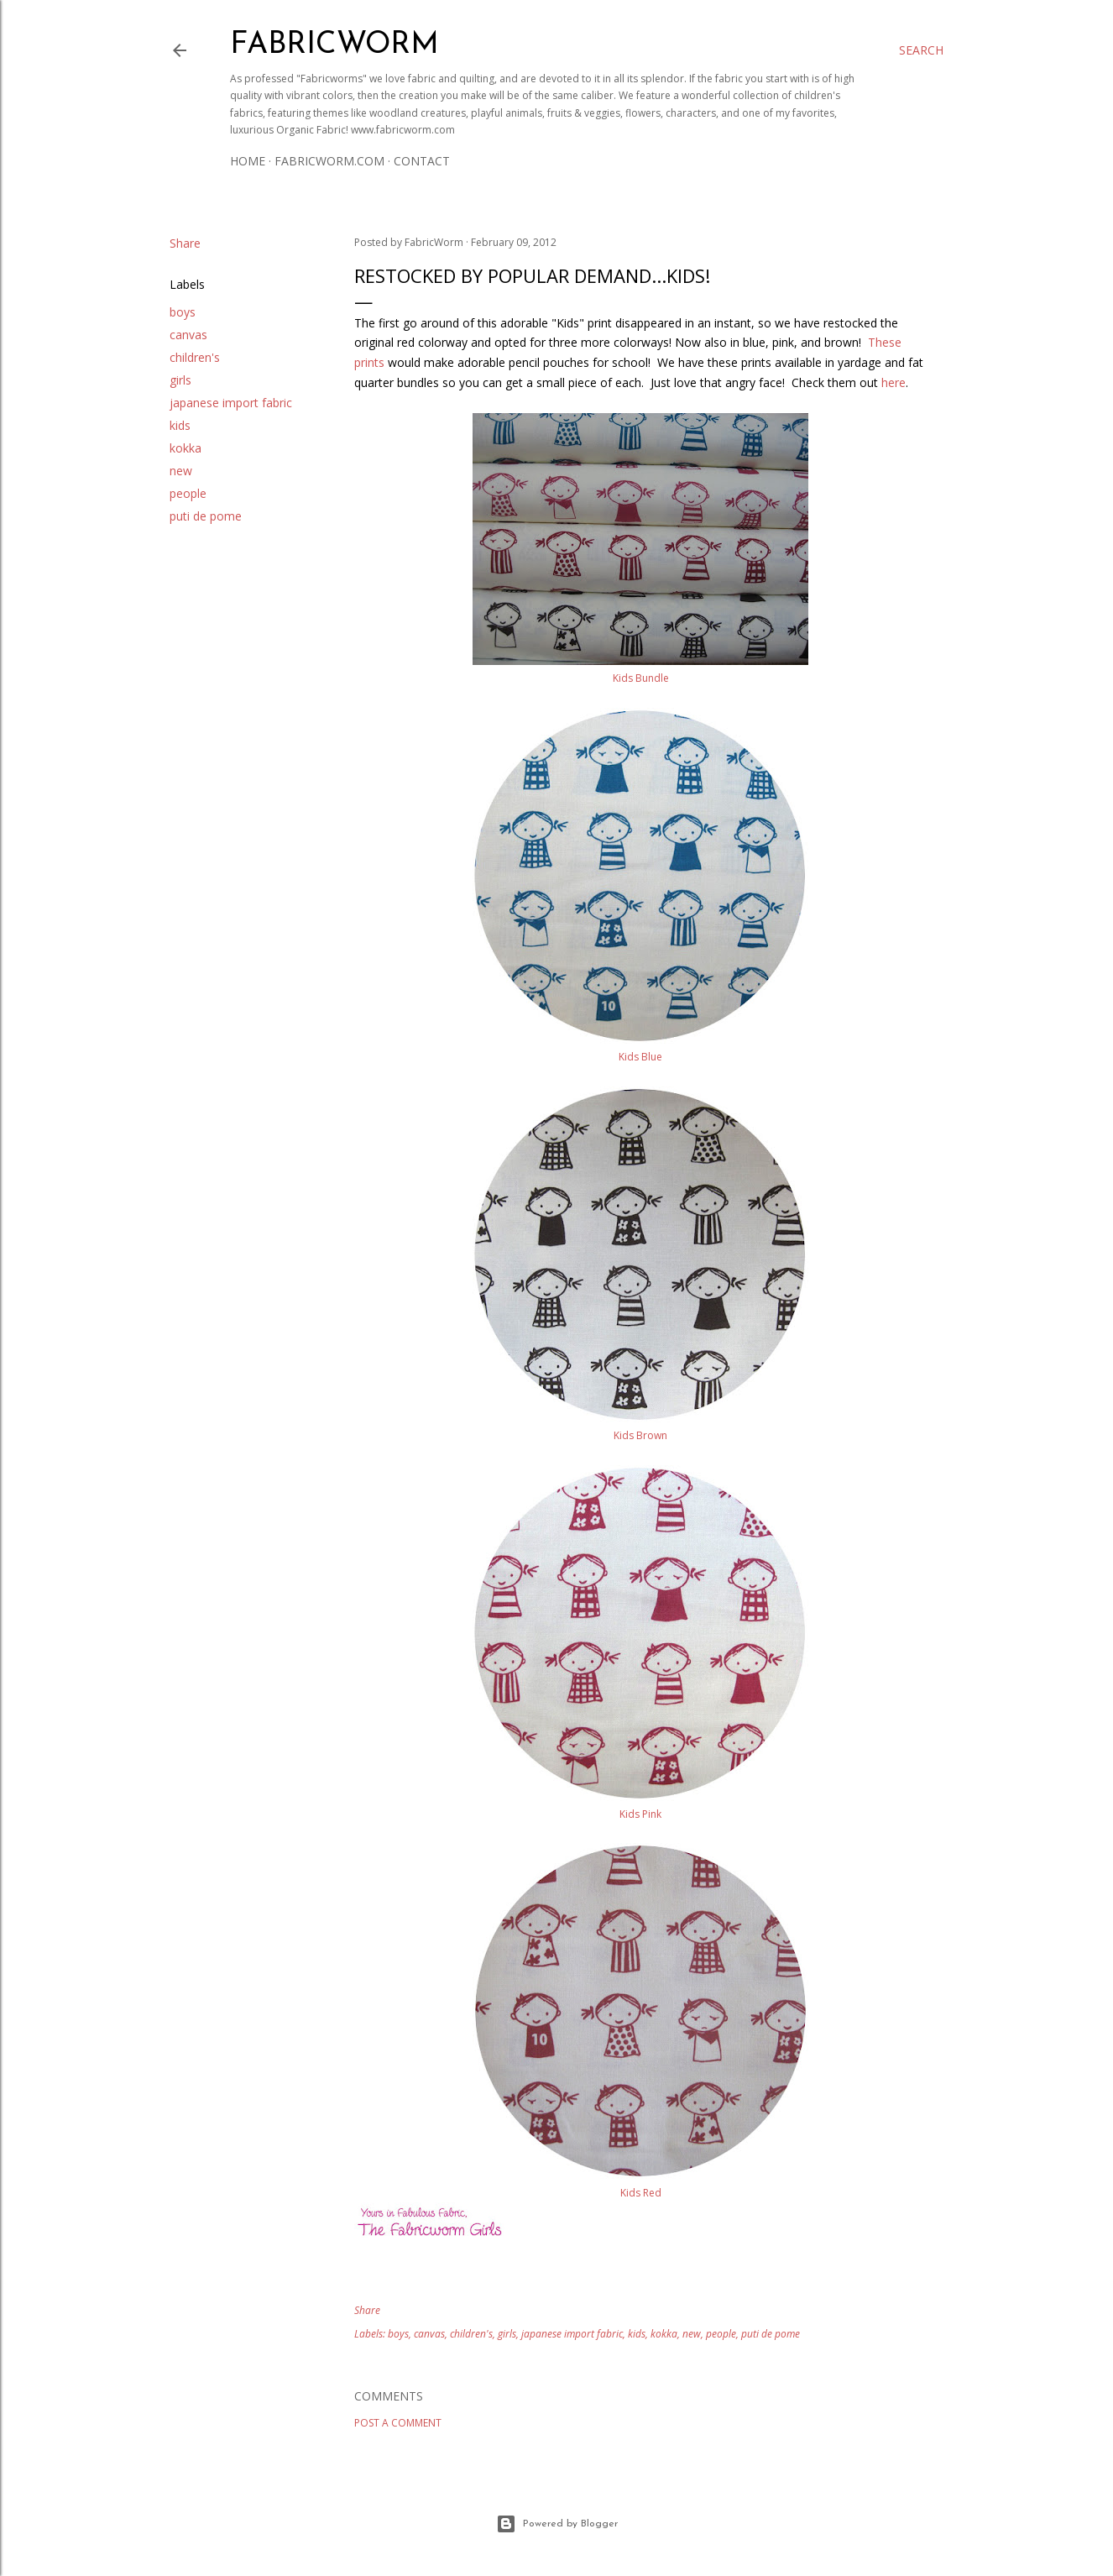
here (893, 382)
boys (183, 312)
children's (195, 357)
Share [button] (185, 243)
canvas (188, 335)
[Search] (921, 50)
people (188, 493)
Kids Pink (640, 1814)
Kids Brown (640, 1435)
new (181, 471)
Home (247, 161)
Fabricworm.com (329, 161)
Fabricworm (334, 45)
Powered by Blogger (557, 2524)
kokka (185, 448)
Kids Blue (640, 1057)
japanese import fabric (231, 403)
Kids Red (640, 2193)
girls (180, 380)
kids (180, 425)
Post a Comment (398, 2423)
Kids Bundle (641, 678)
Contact (422, 161)
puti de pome (206, 516)
